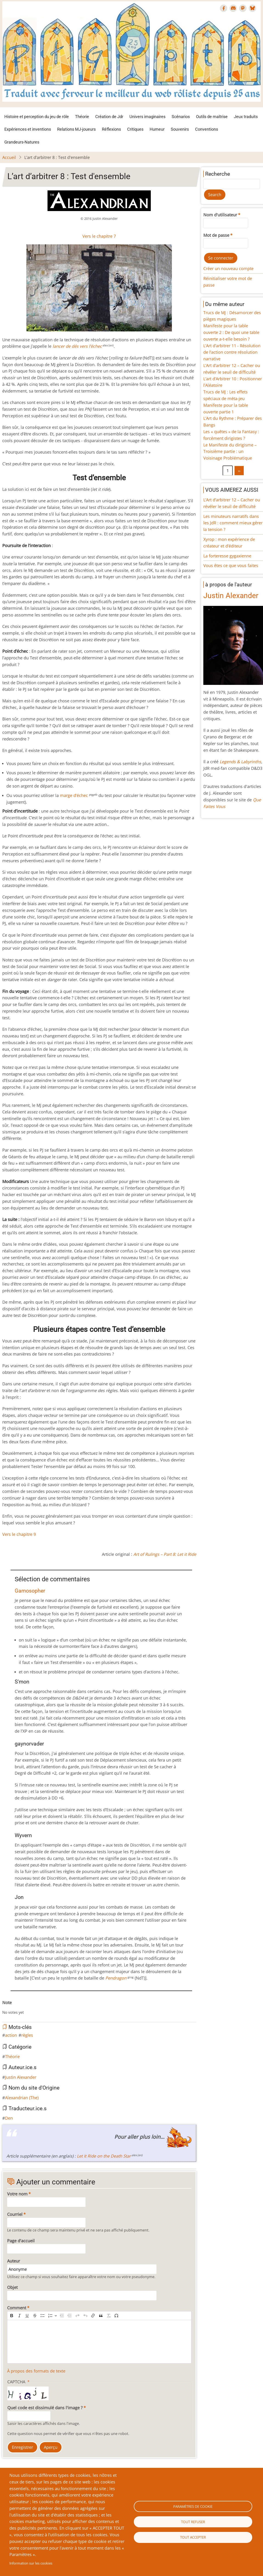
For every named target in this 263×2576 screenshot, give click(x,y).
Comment (16, 2307)
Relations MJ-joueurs (76, 129)
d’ (75, 795)
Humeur (157, 129)
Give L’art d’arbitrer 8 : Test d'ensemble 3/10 (15, 2008)
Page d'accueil (21, 2240)
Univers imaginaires (147, 116)
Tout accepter (193, 2537)
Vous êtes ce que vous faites (230, 565)
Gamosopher (30, 1590)
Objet (12, 2287)
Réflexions (111, 129)
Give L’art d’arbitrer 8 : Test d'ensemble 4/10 (19, 2008)
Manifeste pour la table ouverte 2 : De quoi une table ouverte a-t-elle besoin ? (231, 332)
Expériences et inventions (27, 129)
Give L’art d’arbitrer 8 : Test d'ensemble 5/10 (22, 2008)
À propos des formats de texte (36, 2371)
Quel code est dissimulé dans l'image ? (45, 2407)
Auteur (13, 2261)
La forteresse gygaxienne (227, 556)
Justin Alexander (20, 2077)
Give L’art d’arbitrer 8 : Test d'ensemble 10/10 (41, 2008)
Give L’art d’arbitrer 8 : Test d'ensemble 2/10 (11, 2008)
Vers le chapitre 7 (99, 236)
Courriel (14, 2214)
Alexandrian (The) (22, 2097)
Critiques (135, 129)
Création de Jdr (109, 116)
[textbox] (99, 2342)
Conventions (206, 129)
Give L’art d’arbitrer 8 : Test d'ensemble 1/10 (8, 2008)
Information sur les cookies (30, 2563)
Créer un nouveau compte (228, 268)
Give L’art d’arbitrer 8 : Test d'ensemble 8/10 (33, 2008)
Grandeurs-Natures (21, 142)
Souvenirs (180, 129)
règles (27, 2035)
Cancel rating (4, 2008)
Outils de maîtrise (212, 116)
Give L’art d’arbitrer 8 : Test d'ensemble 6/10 (26, 2008)
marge (66, 795)
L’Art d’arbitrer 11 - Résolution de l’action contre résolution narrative (231, 352)
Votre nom (17, 2194)
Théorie (82, 116)
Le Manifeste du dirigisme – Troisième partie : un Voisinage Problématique (230, 451)
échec (82, 795)
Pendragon (115, 1978)
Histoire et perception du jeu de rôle (36, 116)
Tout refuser (193, 2522)
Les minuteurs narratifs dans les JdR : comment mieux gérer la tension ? (233, 523)
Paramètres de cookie (193, 2506)
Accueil (9, 157)
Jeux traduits (246, 116)
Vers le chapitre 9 (19, 1534)
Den (9, 2118)
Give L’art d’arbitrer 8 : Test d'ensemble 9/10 (37, 2008)
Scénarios (181, 116)
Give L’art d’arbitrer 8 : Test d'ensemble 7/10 (30, 2008)
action (11, 2035)
